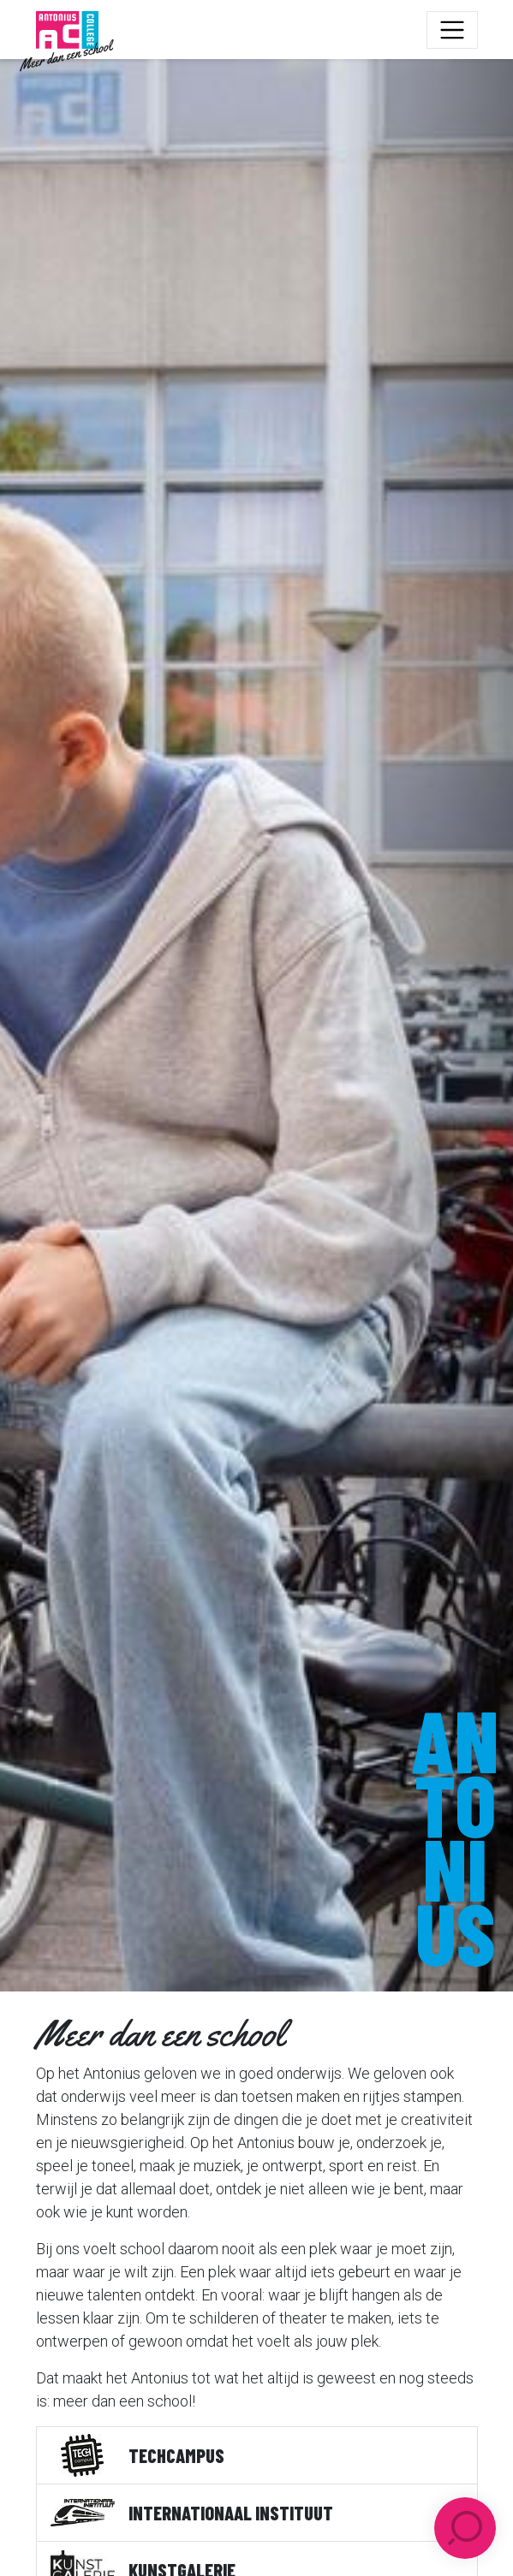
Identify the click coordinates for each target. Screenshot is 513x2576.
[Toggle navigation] (452, 30)
